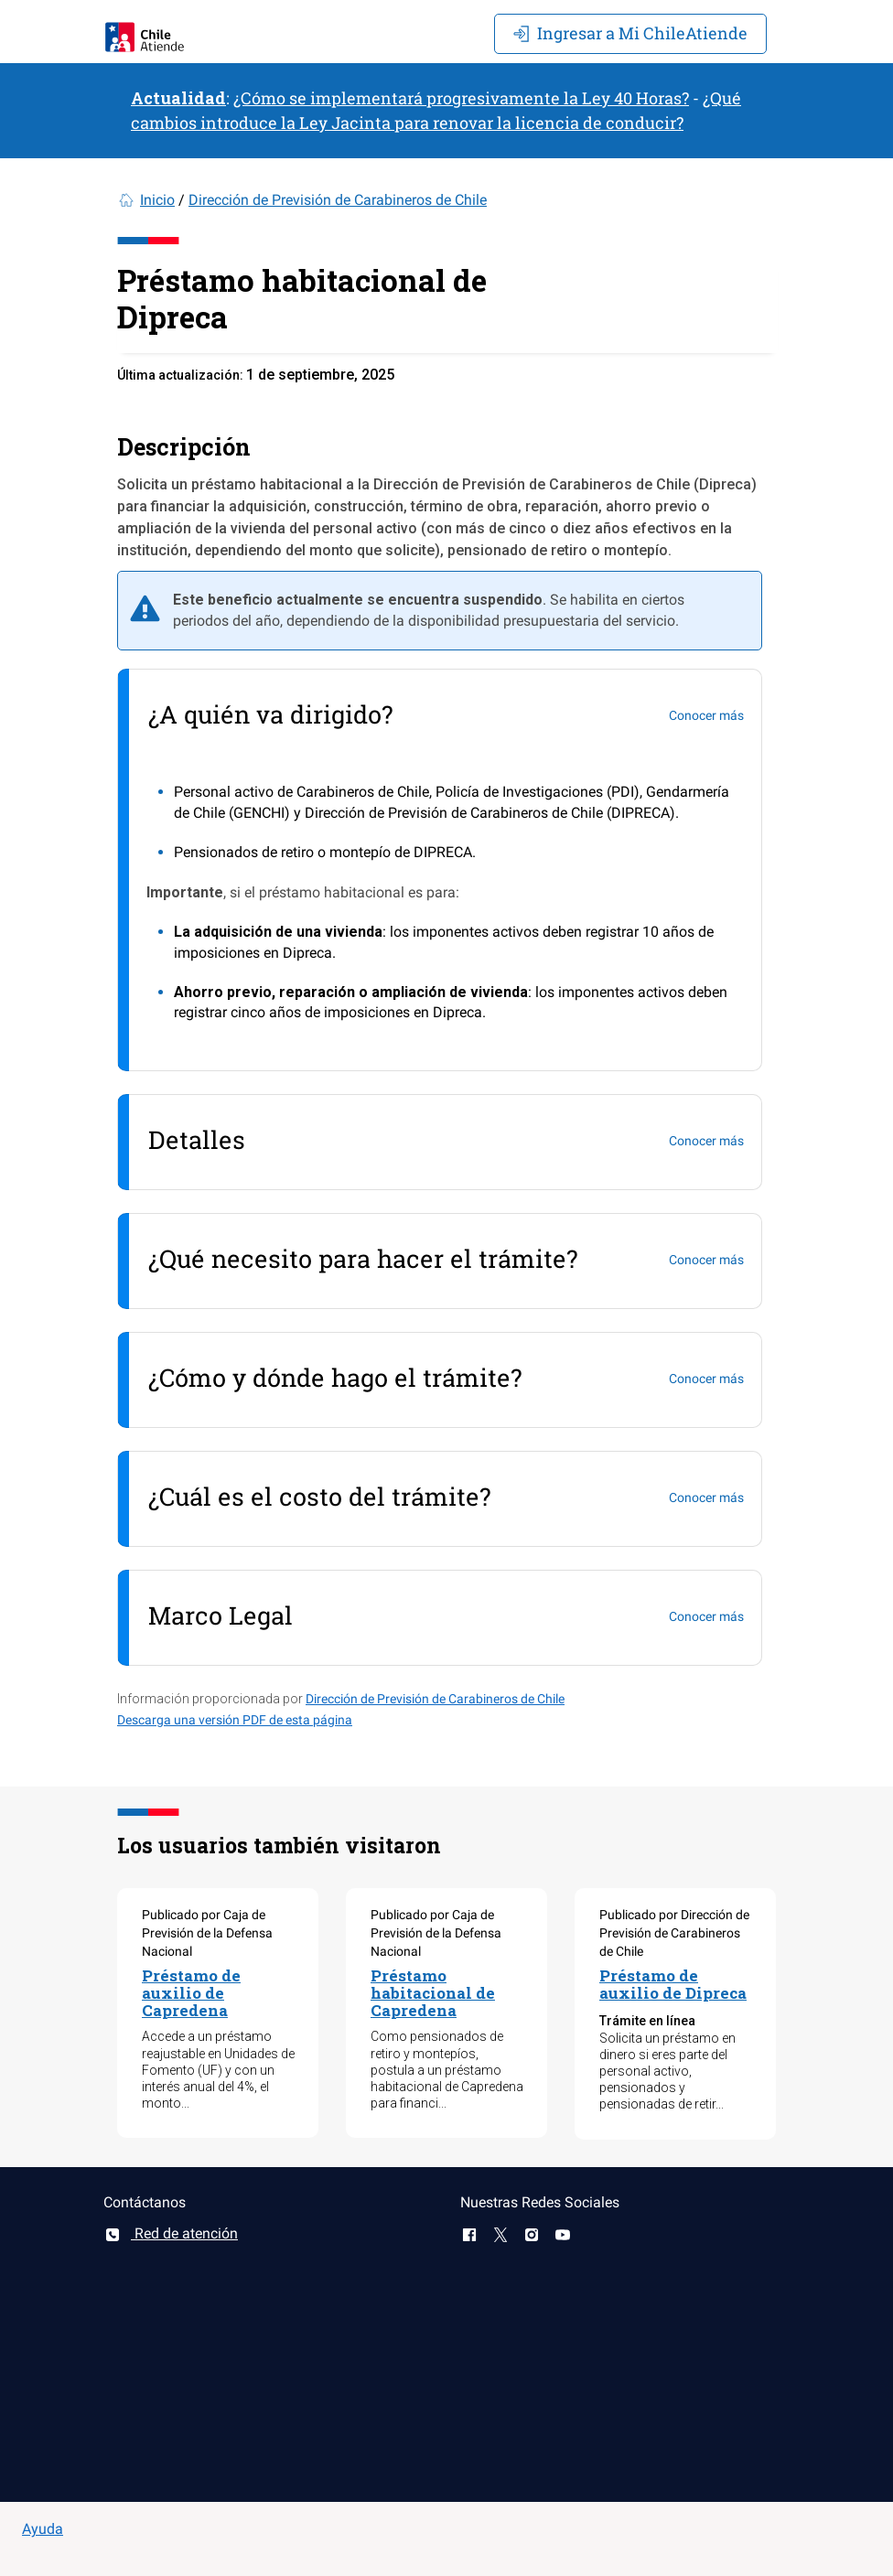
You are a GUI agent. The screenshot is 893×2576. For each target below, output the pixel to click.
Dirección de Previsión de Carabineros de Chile (337, 200)
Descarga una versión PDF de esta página (234, 1719)
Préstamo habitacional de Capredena (433, 1992)
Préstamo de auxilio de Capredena (191, 1992)
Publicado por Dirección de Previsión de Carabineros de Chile (674, 1933)
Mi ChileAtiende (630, 33)
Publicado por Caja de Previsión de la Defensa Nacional (207, 1933)
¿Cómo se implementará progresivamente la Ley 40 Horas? (461, 98)
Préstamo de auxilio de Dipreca (673, 1984)
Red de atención (170, 2233)
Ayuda (42, 2529)
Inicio (157, 200)
